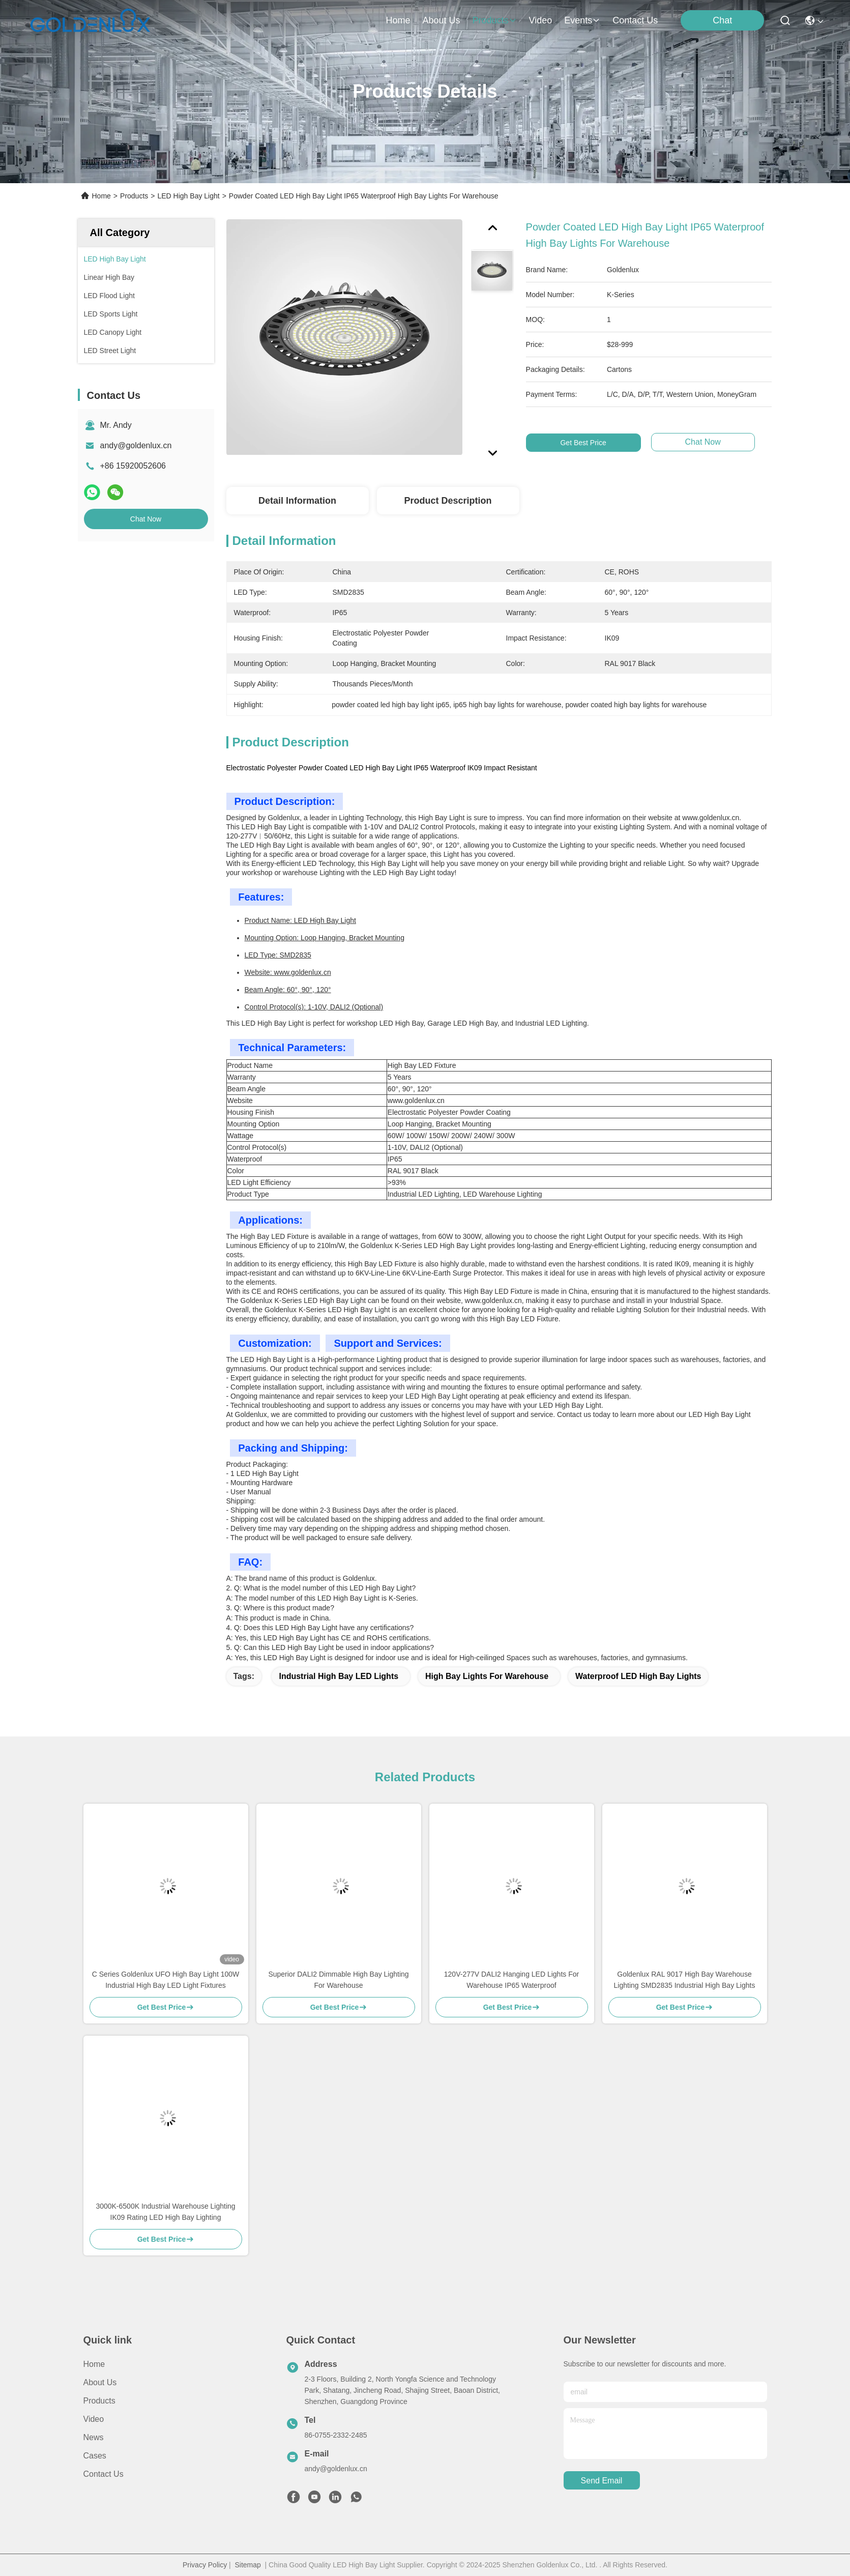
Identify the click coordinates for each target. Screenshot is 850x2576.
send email (602, 2480)
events (582, 20)
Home (398, 20)
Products (134, 196)
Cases (94, 2455)
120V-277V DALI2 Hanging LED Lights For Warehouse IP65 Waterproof (511, 1979)
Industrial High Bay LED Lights (338, 1676)
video (540, 20)
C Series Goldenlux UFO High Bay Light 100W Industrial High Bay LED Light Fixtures (165, 1979)
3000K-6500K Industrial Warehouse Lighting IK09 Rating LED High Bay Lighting (165, 2211)
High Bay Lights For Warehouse (486, 1676)
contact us (635, 20)
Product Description (447, 501)
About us (100, 2382)
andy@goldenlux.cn (136, 445)
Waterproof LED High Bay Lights (638, 1676)
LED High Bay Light (188, 196)
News (93, 2437)
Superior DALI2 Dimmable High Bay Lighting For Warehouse (338, 1979)
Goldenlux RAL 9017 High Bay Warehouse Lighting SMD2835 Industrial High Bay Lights (684, 1979)
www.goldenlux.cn (710, 818)
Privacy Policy (205, 2565)
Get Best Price (600, 442)
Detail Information (297, 501)
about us (441, 20)
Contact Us (103, 2474)
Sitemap (247, 2565)
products (494, 20)
